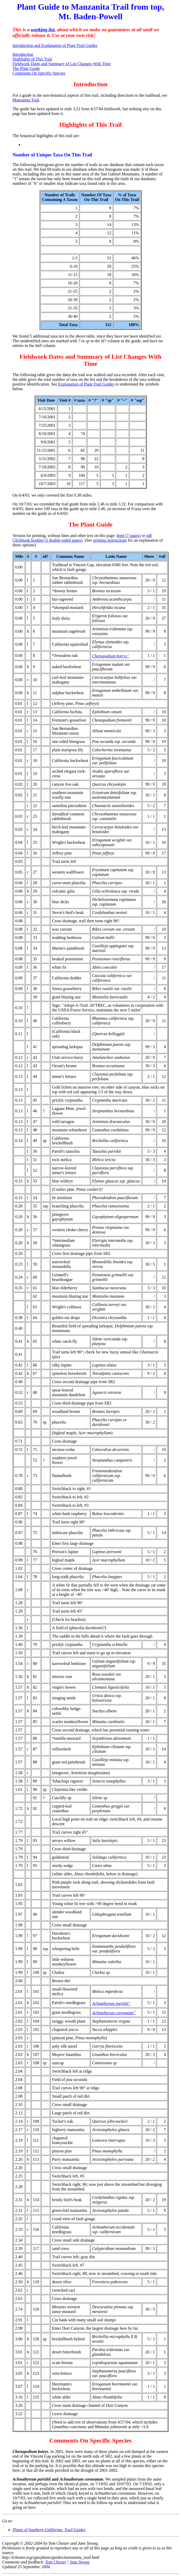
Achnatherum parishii (111, 2003)
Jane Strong (79, 2562)
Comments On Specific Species (39, 73)
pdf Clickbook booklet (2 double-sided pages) (82, 537)
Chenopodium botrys (110, 656)
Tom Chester (56, 2562)
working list (43, 29)
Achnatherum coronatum (114, 2013)
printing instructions (110, 540)
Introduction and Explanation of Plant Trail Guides (55, 45)
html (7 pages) (129, 535)
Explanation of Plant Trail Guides (86, 384)
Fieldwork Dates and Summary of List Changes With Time (62, 64)
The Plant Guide (26, 68)
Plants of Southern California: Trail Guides (49, 2530)
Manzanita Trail (26, 100)
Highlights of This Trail (32, 59)
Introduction (23, 54)
